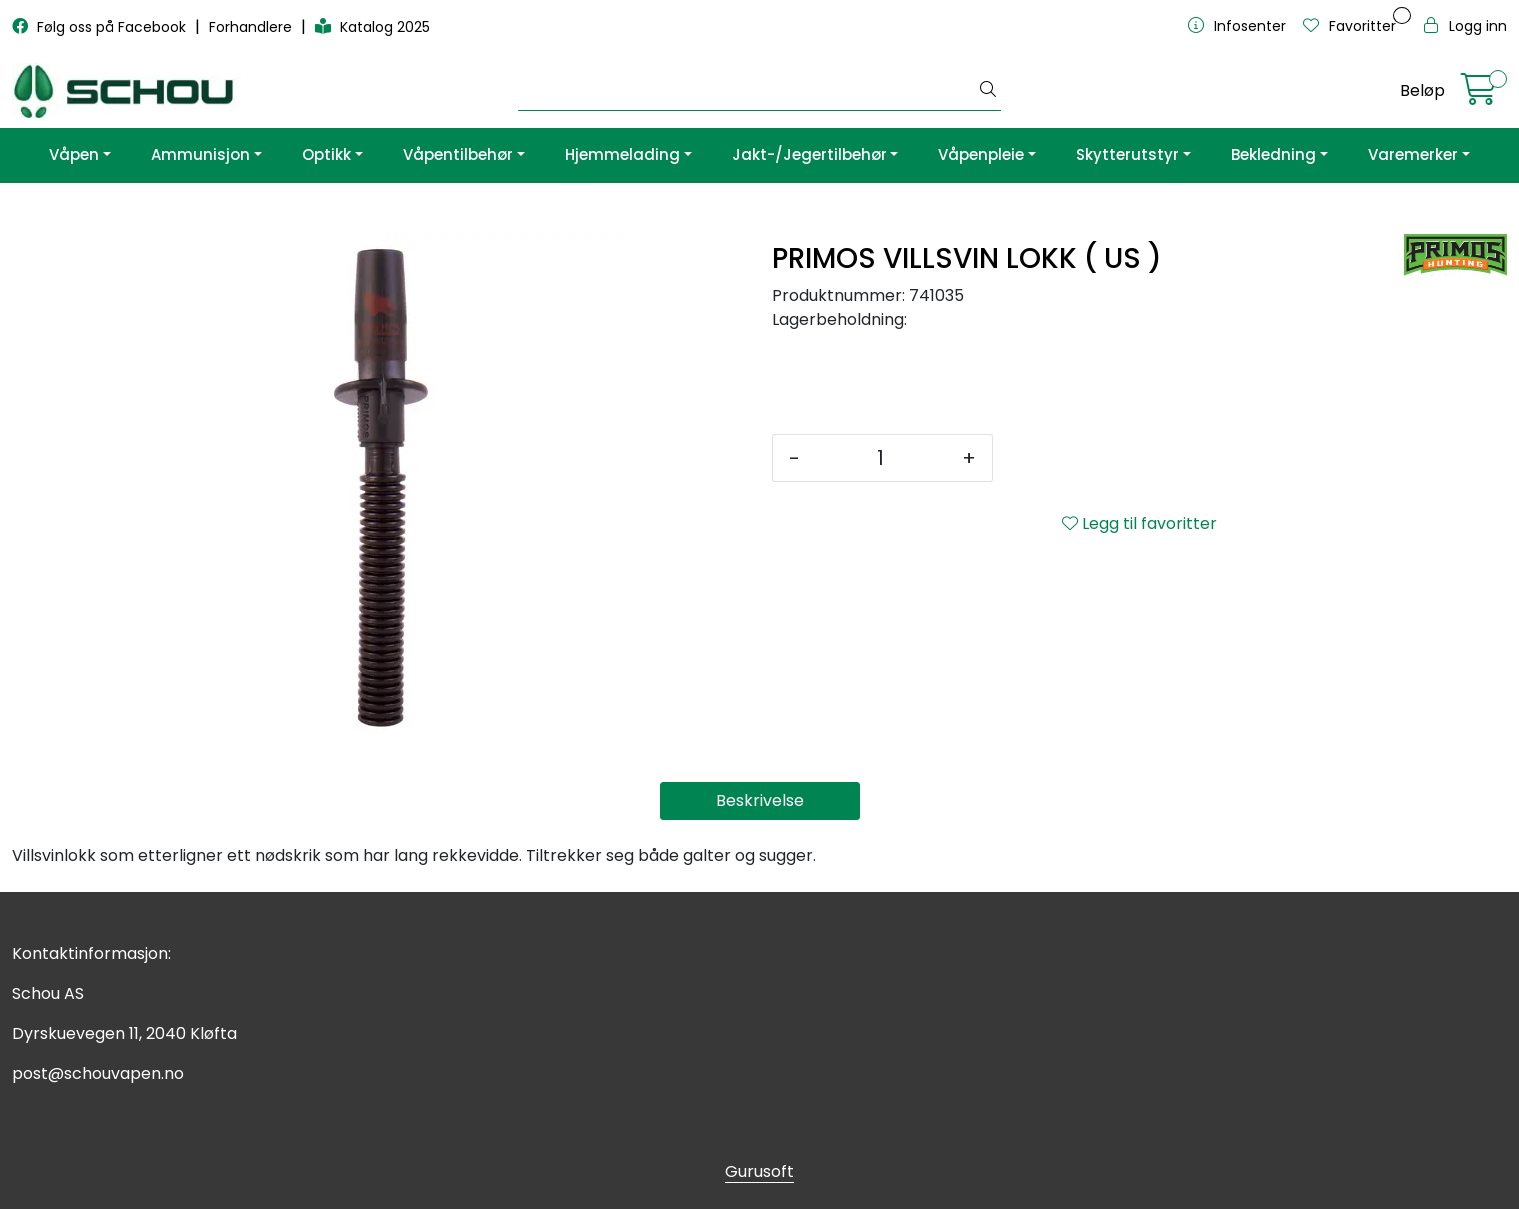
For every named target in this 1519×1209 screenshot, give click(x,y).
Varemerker (1413, 154)
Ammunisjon (200, 154)
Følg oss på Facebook (101, 27)
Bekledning (1273, 154)
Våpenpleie (981, 154)
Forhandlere (252, 27)
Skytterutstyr (1127, 154)
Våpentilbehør (458, 154)
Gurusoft (759, 1171)
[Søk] (746, 91)
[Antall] (881, 458)
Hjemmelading (622, 154)
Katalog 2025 (372, 27)
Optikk (326, 154)
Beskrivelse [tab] (760, 800)
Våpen (74, 154)
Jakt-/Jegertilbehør (809, 154)
